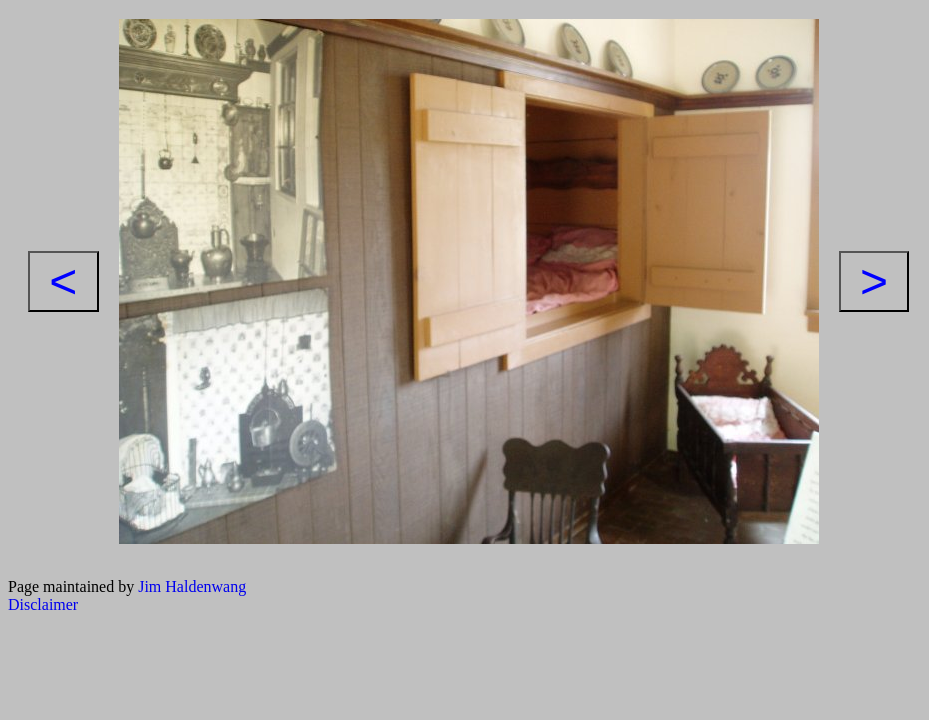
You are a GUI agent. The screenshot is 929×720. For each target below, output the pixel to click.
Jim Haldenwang (192, 586)
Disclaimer (43, 604)
